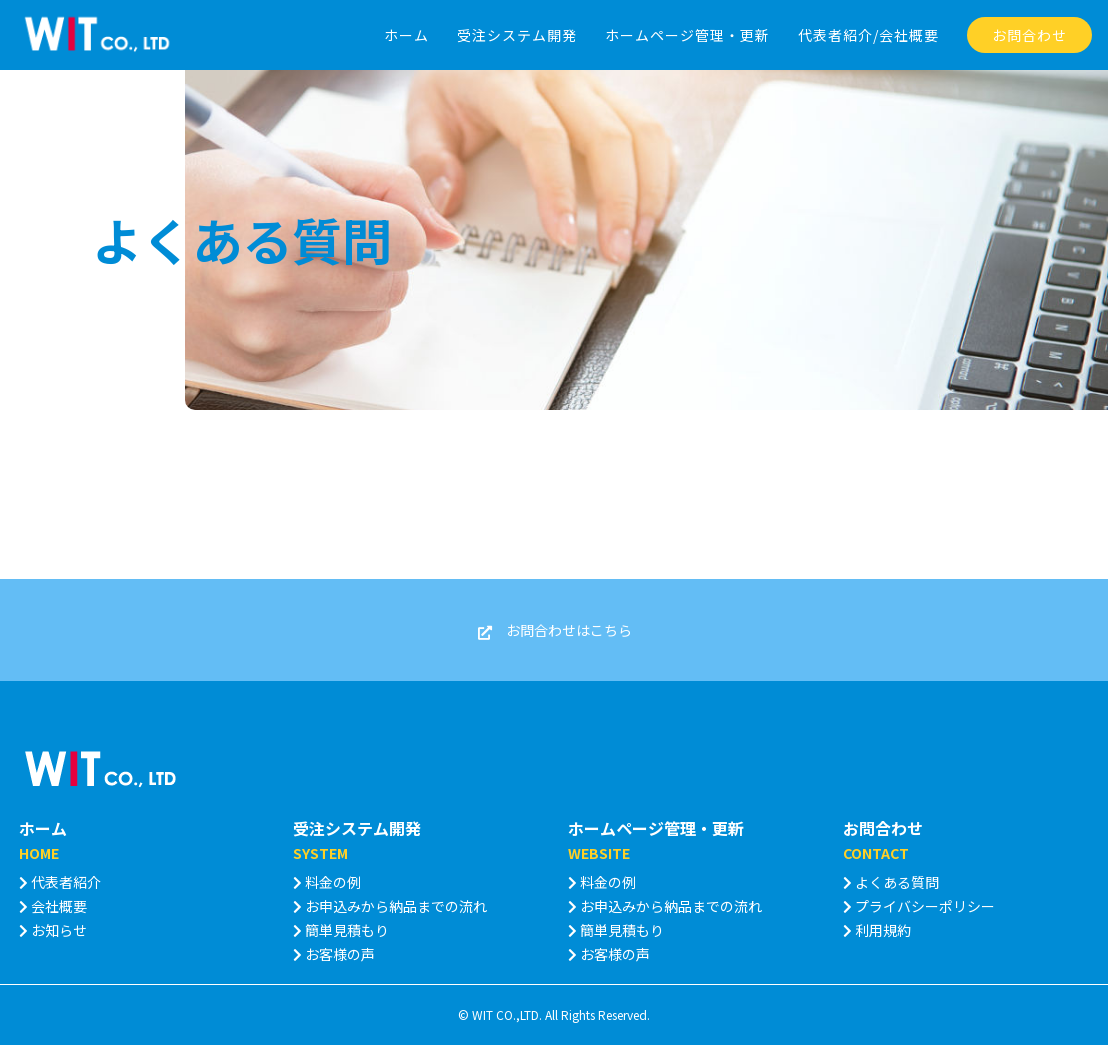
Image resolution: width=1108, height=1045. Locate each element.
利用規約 (877, 930)
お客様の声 (334, 954)
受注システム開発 (357, 828)
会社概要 (53, 906)
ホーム (43, 828)
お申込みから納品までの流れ (390, 906)
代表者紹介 (60, 882)
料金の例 (327, 882)
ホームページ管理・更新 (656, 828)
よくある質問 (891, 882)
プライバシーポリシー (919, 906)
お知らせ (53, 930)
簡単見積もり (341, 930)
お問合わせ (883, 828)
